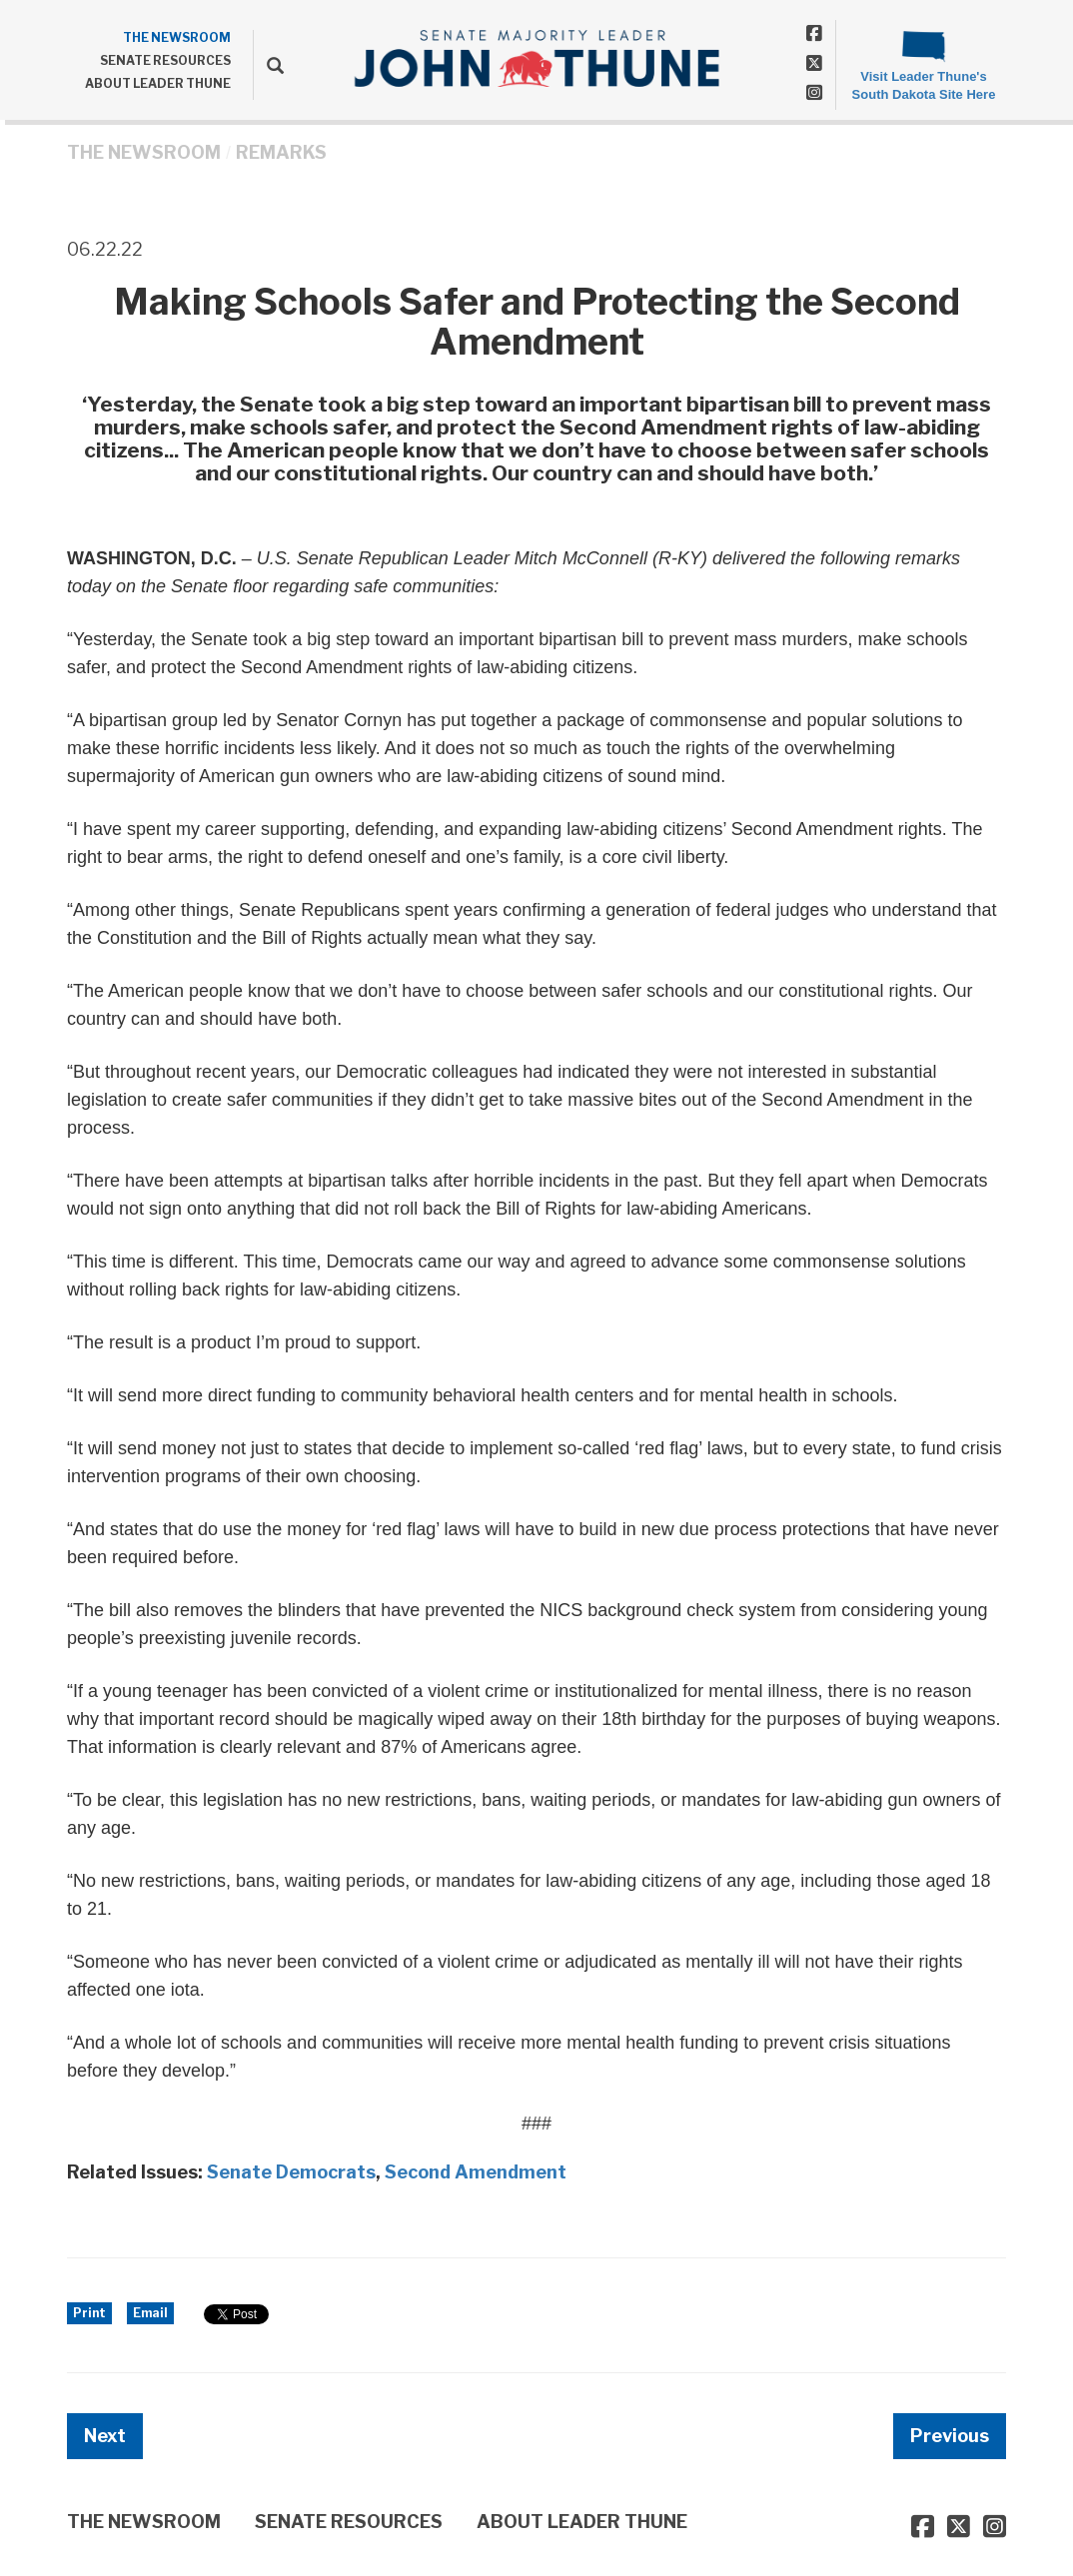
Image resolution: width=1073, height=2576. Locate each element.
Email (150, 2312)
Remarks (281, 152)
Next (105, 2435)
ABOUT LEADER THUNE (158, 83)
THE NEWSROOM (177, 37)
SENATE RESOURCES (165, 60)
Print (89, 2312)
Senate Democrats (291, 2171)
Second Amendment (475, 2171)
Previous (949, 2435)
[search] (268, 65)
